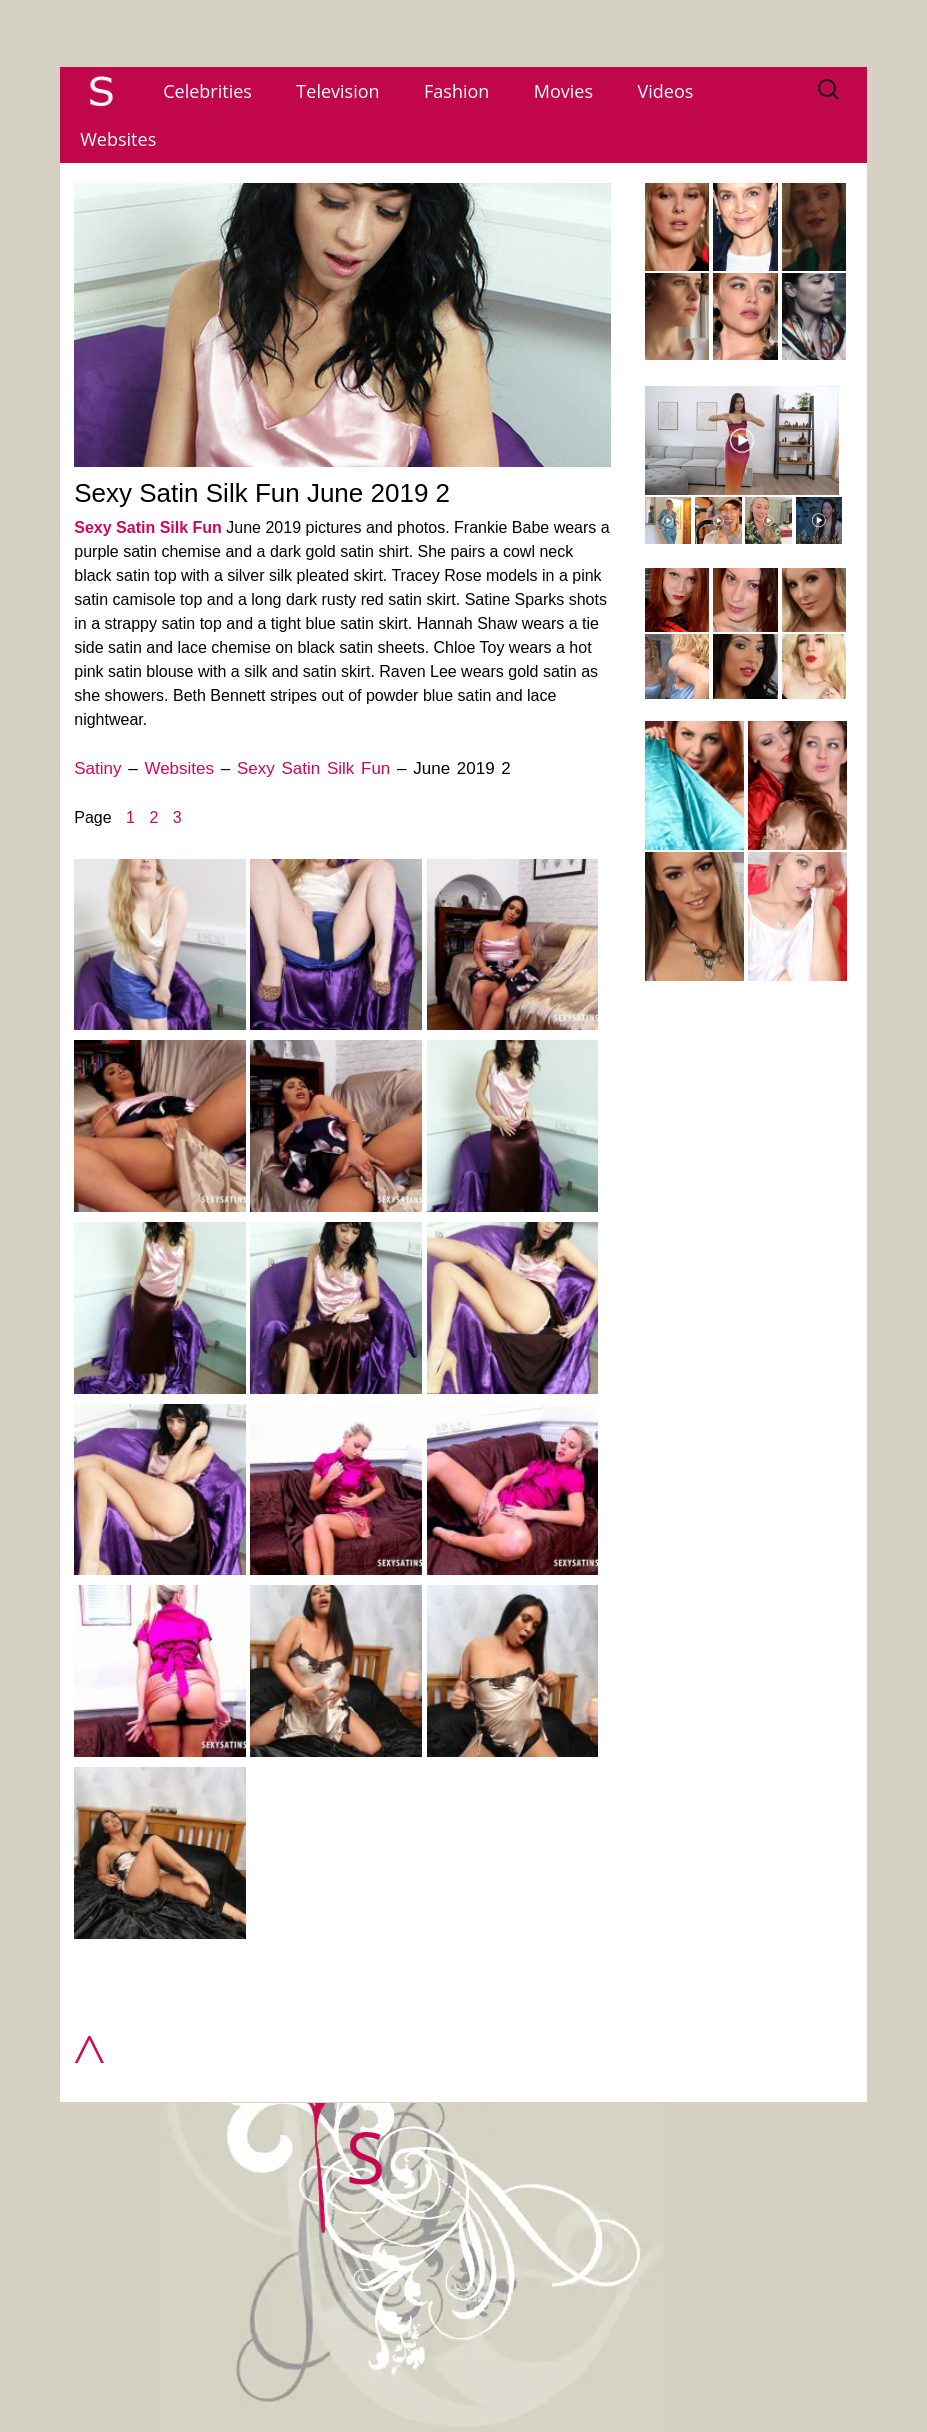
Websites (118, 139)
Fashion (456, 91)
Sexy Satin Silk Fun (148, 527)
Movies (563, 91)
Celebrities (207, 91)
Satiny (97, 768)
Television (337, 91)
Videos (666, 91)
